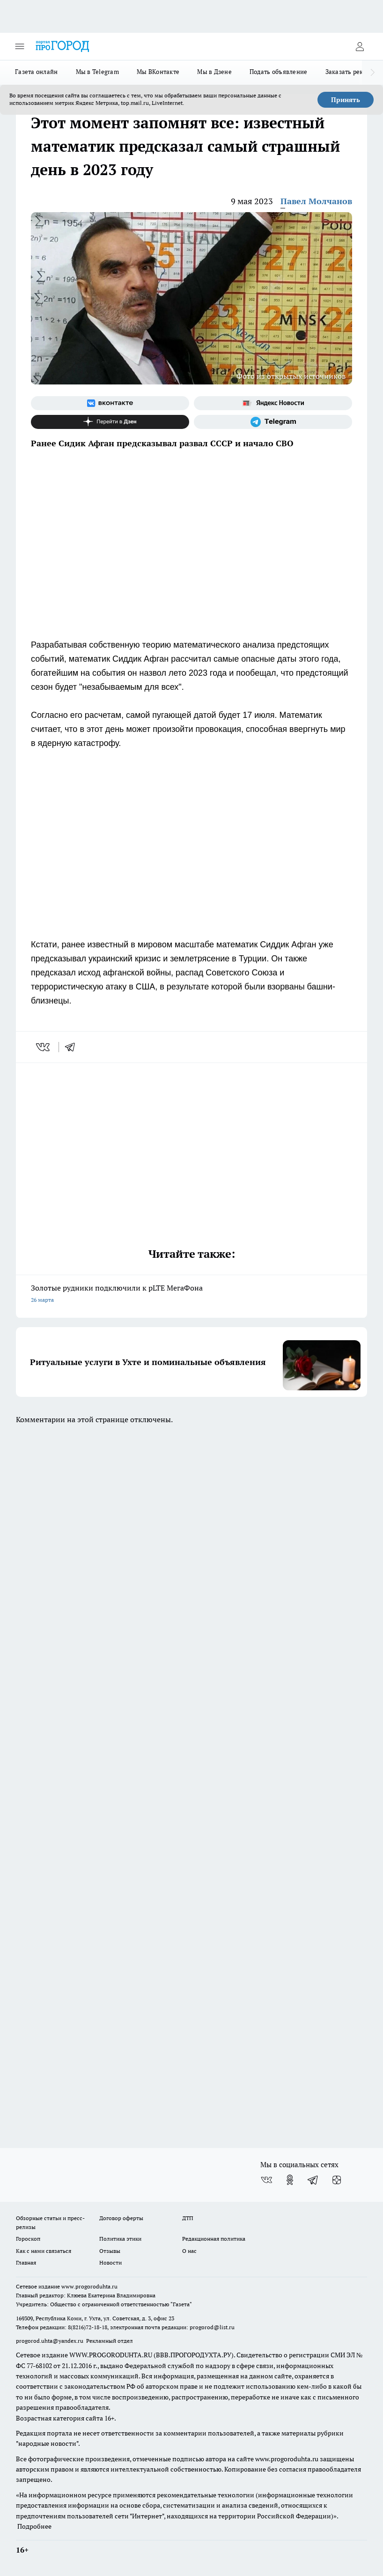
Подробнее (34, 2526)
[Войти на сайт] (359, 46)
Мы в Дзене (214, 71)
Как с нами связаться (43, 2250)
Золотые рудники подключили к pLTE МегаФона (191, 1294)
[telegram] (73, 1047)
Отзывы (109, 2250)
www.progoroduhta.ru (89, 2286)
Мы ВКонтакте (158, 71)
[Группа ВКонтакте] (110, 403)
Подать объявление (279, 71)
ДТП (187, 2218)
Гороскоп (28, 2238)
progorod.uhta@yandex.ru (50, 2340)
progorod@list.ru (212, 2327)
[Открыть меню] (19, 46)
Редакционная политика (213, 2238)
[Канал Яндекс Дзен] (110, 422)
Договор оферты (121, 2218)
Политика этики (120, 2238)
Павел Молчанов (316, 201)
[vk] (44, 1047)
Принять (345, 100)
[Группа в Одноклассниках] (290, 2179)
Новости (110, 2262)
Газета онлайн (36, 71)
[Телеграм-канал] (273, 422)
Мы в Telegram (97, 71)
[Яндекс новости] (273, 403)
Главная (26, 2262)
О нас (189, 2250)
